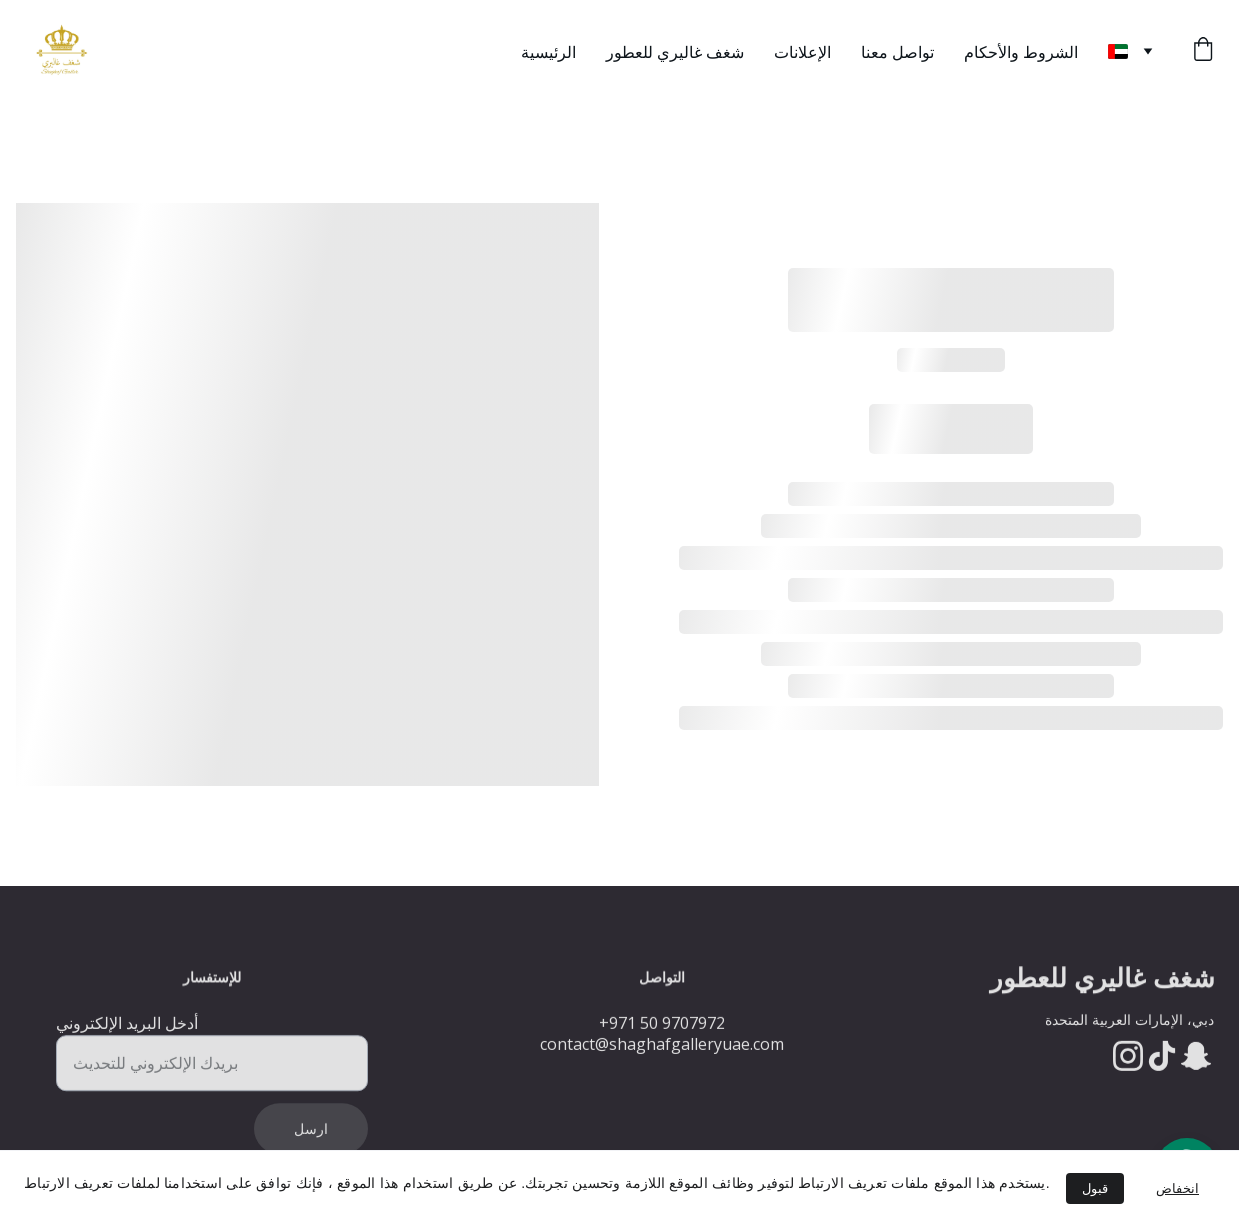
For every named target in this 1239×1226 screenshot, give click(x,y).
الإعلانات (802, 52)
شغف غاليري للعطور (675, 52)
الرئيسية (548, 52)
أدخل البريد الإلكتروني (127, 1033)
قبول (1095, 1188)
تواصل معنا (897, 52)
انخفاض (1177, 1188)
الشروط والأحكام (1021, 52)
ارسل (311, 1138)
